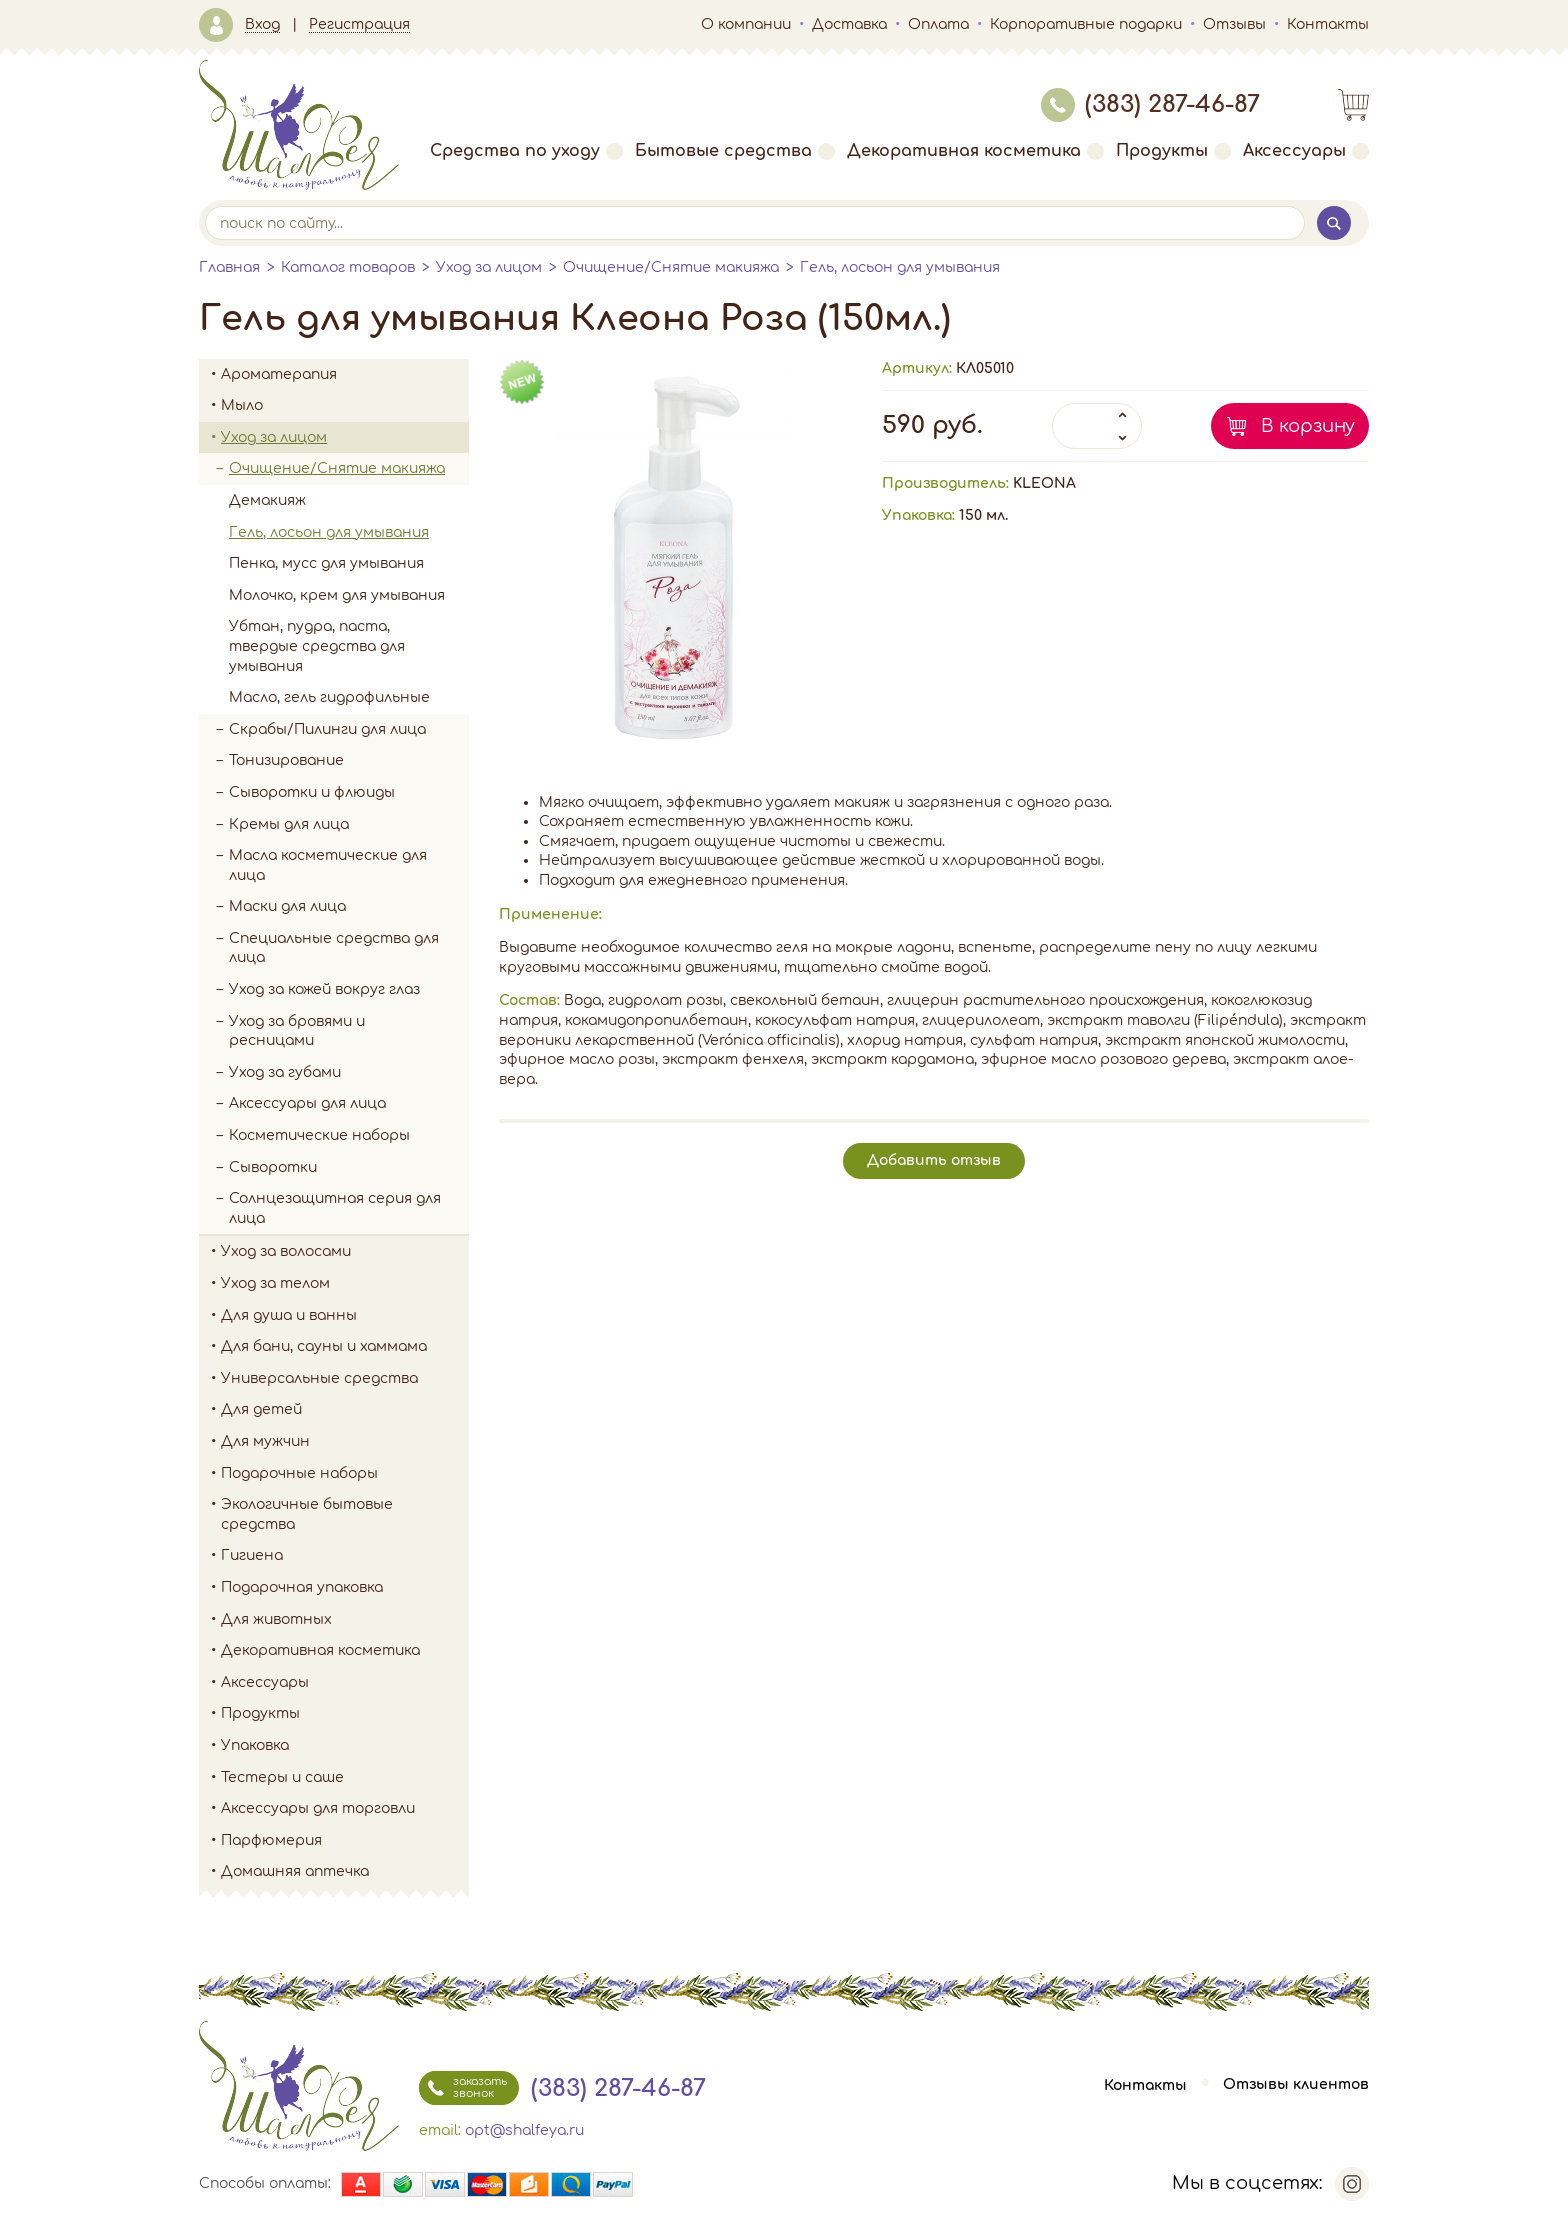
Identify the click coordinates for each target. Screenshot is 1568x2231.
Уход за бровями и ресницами (297, 1031)
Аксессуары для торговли (318, 1808)
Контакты (1328, 24)
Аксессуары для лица (307, 1103)
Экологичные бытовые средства (345, 1514)
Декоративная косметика (975, 151)
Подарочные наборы (345, 1474)
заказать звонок (463, 2088)
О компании (746, 24)
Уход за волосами (345, 1252)
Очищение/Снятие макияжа (671, 267)
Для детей (345, 1410)
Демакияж (267, 500)
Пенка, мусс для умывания (326, 563)
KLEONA (1044, 483)
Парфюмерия (271, 1840)
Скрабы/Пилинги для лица (327, 729)
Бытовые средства (735, 151)
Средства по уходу (526, 151)
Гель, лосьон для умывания (900, 267)
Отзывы (1234, 24)
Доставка (849, 24)
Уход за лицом (489, 267)
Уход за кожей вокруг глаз (324, 989)
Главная (229, 267)
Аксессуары (1306, 151)
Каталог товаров (348, 267)
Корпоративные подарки (1086, 24)
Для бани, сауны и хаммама (324, 1346)
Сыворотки (273, 1167)
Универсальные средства (345, 1379)
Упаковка (345, 1746)
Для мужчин (345, 1442)
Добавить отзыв (934, 1160)
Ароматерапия (345, 375)
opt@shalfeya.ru (524, 2130)
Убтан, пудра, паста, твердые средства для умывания (317, 646)
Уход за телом (345, 1284)
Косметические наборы (319, 1135)
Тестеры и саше (282, 1777)
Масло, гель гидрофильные (329, 697)
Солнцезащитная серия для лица (335, 1208)
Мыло (345, 406)
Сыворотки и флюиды (312, 792)
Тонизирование (349, 761)
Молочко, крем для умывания (337, 595)
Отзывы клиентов (1296, 2085)
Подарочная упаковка (302, 1587)
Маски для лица (287, 906)
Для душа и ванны (345, 1316)
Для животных (276, 1619)
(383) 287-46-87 (1150, 104)
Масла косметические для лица (328, 865)
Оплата (938, 24)
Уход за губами (285, 1072)
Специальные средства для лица (334, 948)
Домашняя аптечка (345, 1872)
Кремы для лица (289, 824)
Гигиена (345, 1556)
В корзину (1308, 426)
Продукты (1173, 151)
